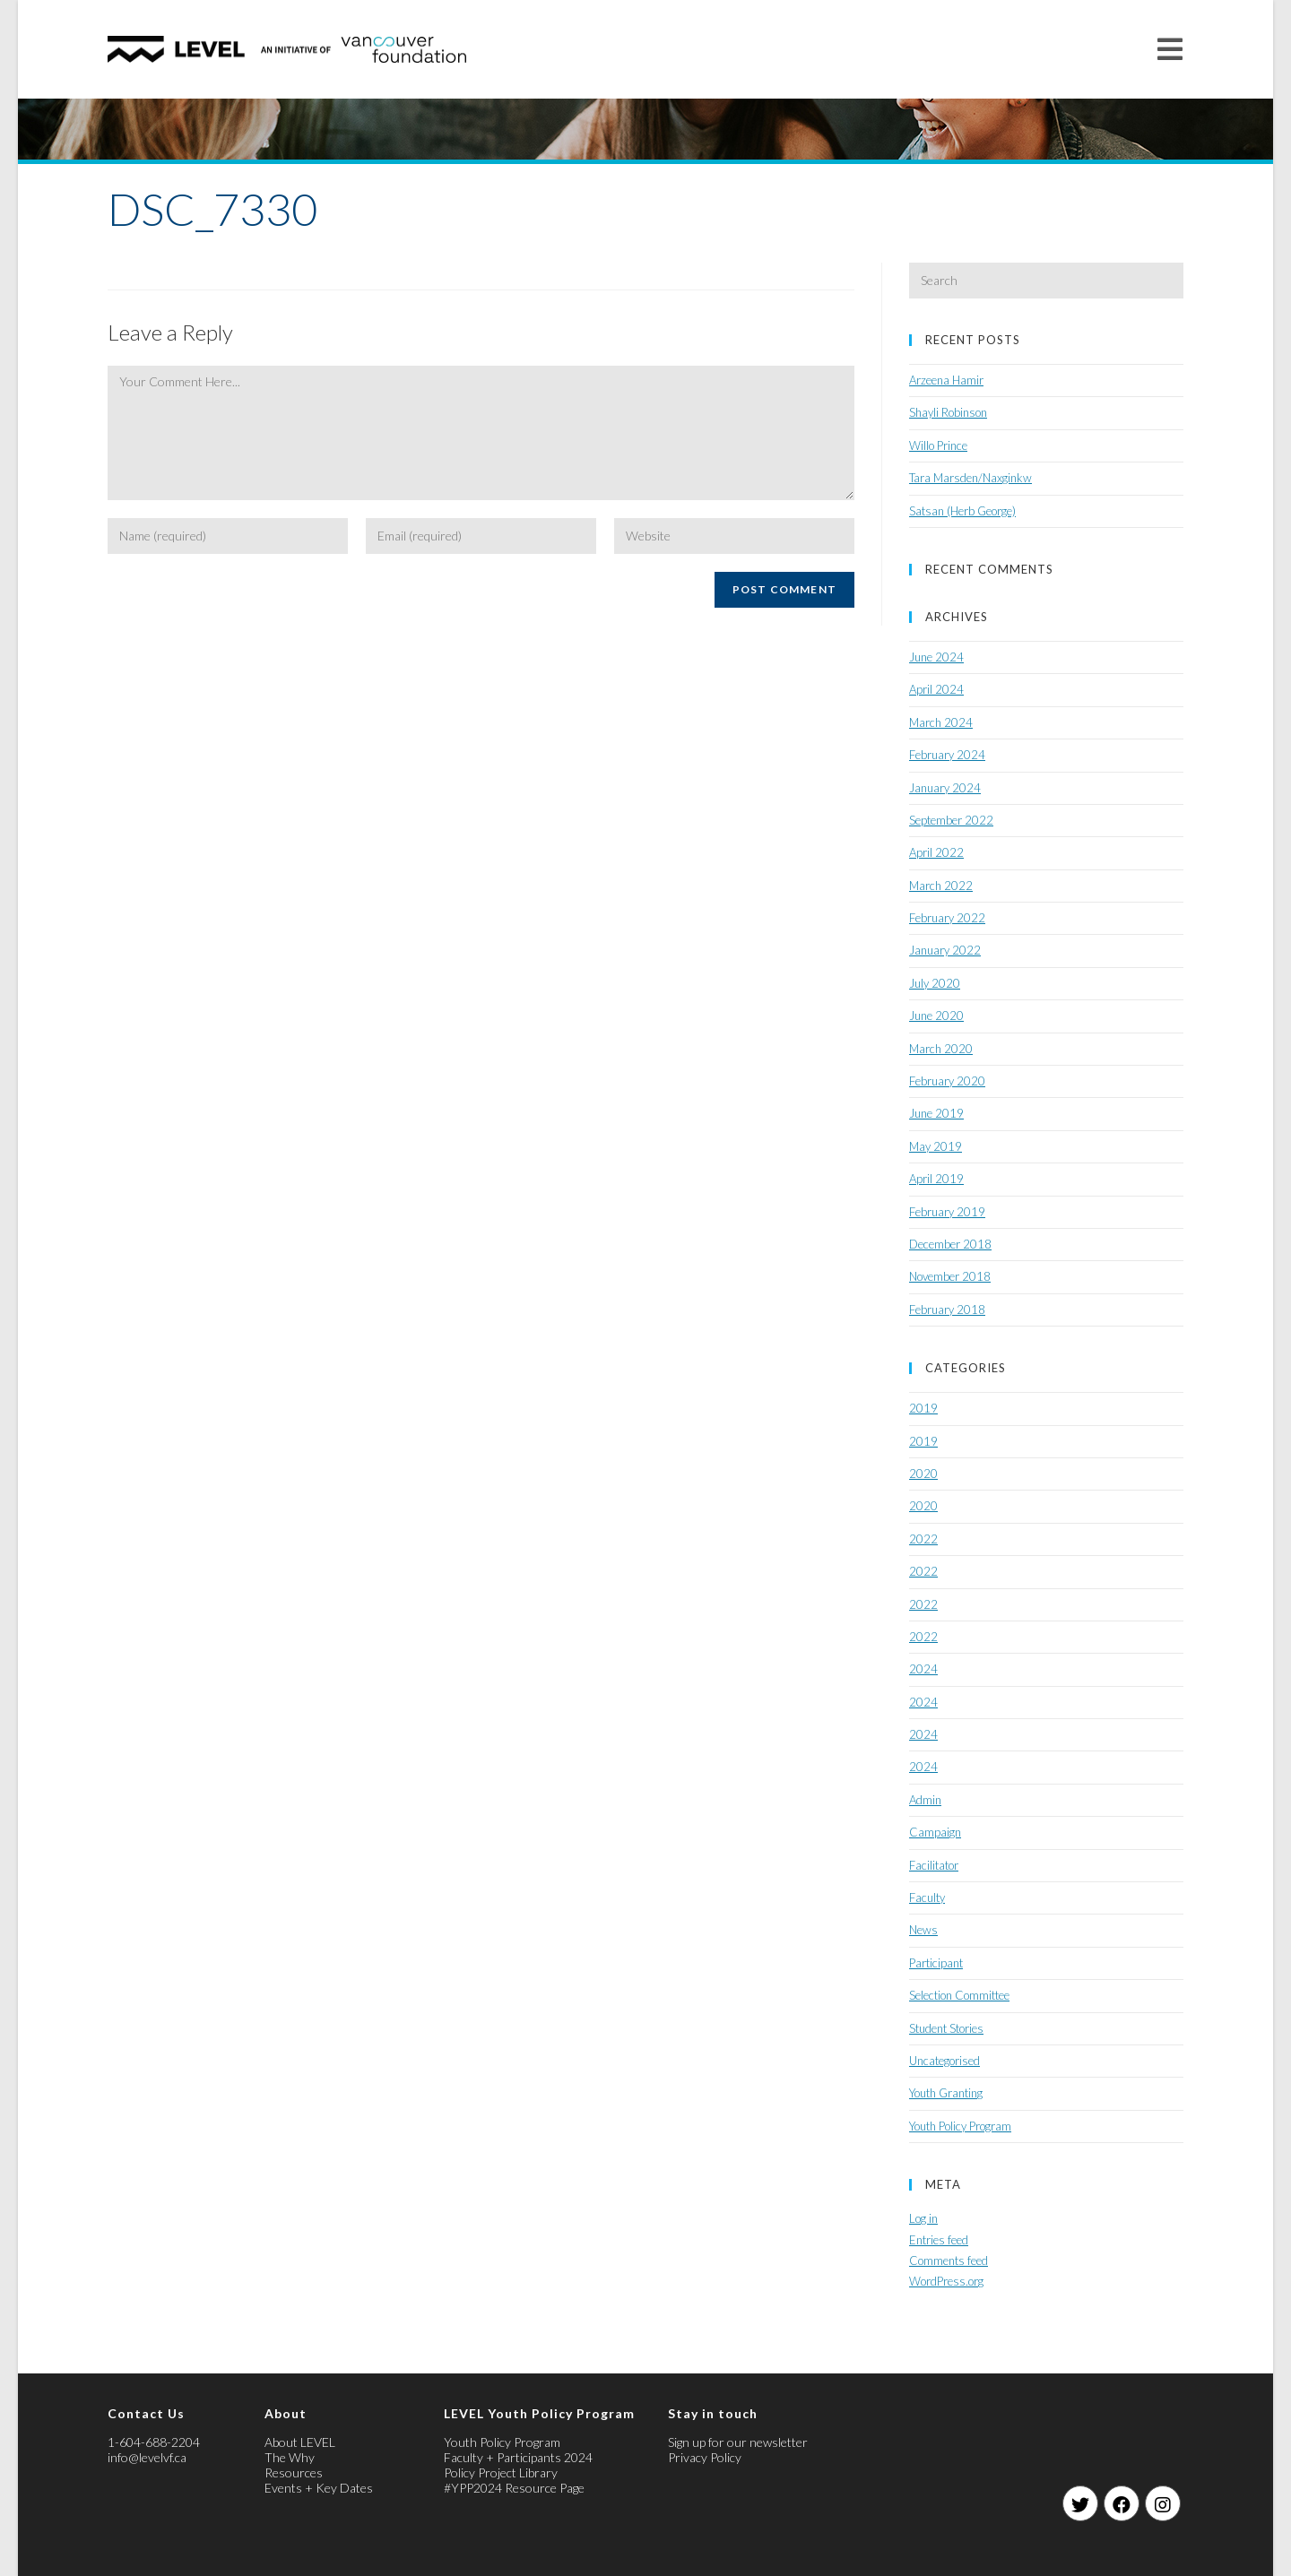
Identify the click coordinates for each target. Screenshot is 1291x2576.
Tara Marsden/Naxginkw (970, 478)
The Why (289, 2457)
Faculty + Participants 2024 (518, 2457)
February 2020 (947, 1081)
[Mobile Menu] (1170, 48)
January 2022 (945, 950)
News (923, 1930)
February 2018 (947, 1309)
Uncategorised (944, 2060)
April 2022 (936, 852)
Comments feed (948, 2260)
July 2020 (934, 983)
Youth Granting (946, 2093)
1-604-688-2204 (154, 2442)
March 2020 (941, 1049)
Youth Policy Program (960, 2126)
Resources (293, 2472)
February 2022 (947, 918)
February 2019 (947, 1212)
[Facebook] (1121, 2503)
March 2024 (941, 722)
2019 (923, 1408)
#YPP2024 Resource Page (514, 2487)
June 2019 (936, 1113)
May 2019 (935, 1146)
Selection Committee (959, 1995)
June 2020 (936, 1015)
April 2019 (936, 1178)
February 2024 (947, 755)
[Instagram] (1163, 2503)
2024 (923, 1669)
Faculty (927, 1897)
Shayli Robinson (948, 412)
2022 (923, 1539)
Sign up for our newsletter (738, 2442)
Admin (925, 1800)
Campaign (935, 1832)
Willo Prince (938, 445)
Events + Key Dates (318, 2487)
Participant (936, 1963)
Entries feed (938, 2240)
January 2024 (945, 788)
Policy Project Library (501, 2472)
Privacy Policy (704, 2457)
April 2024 (936, 689)
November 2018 (950, 1276)
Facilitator (933, 1865)
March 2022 (941, 885)
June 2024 (936, 657)
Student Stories (946, 2028)
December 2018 (950, 1244)
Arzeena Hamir (946, 380)
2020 (923, 1473)
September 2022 (951, 820)
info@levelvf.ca (147, 2457)
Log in (923, 2218)
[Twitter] (1080, 2503)
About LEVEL (299, 2442)
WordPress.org (946, 2281)
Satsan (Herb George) (962, 511)
